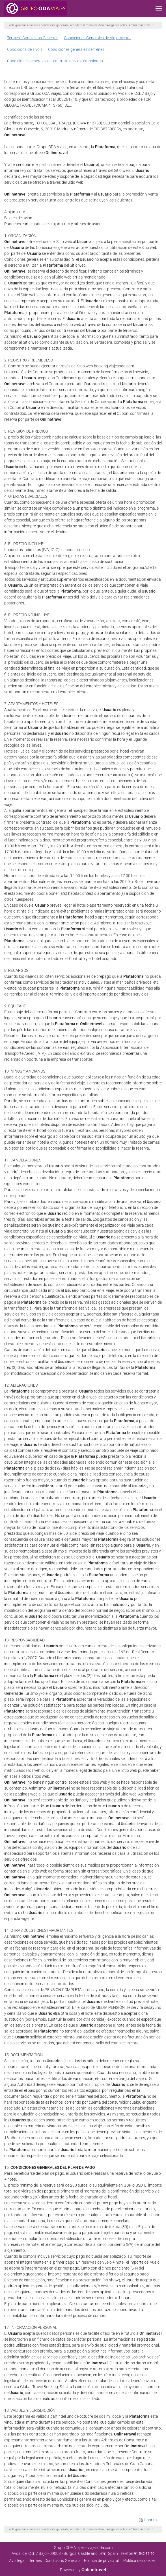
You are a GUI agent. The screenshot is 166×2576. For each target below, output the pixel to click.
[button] (159, 8)
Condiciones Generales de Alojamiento (97, 38)
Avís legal (17, 2560)
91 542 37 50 (144, 2554)
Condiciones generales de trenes (76, 49)
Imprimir (149, 2520)
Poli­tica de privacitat (102, 2560)
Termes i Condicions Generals (32, 38)
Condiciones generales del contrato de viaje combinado (55, 61)
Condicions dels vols (24, 49)
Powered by (83, 2570)
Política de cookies (139, 2560)
